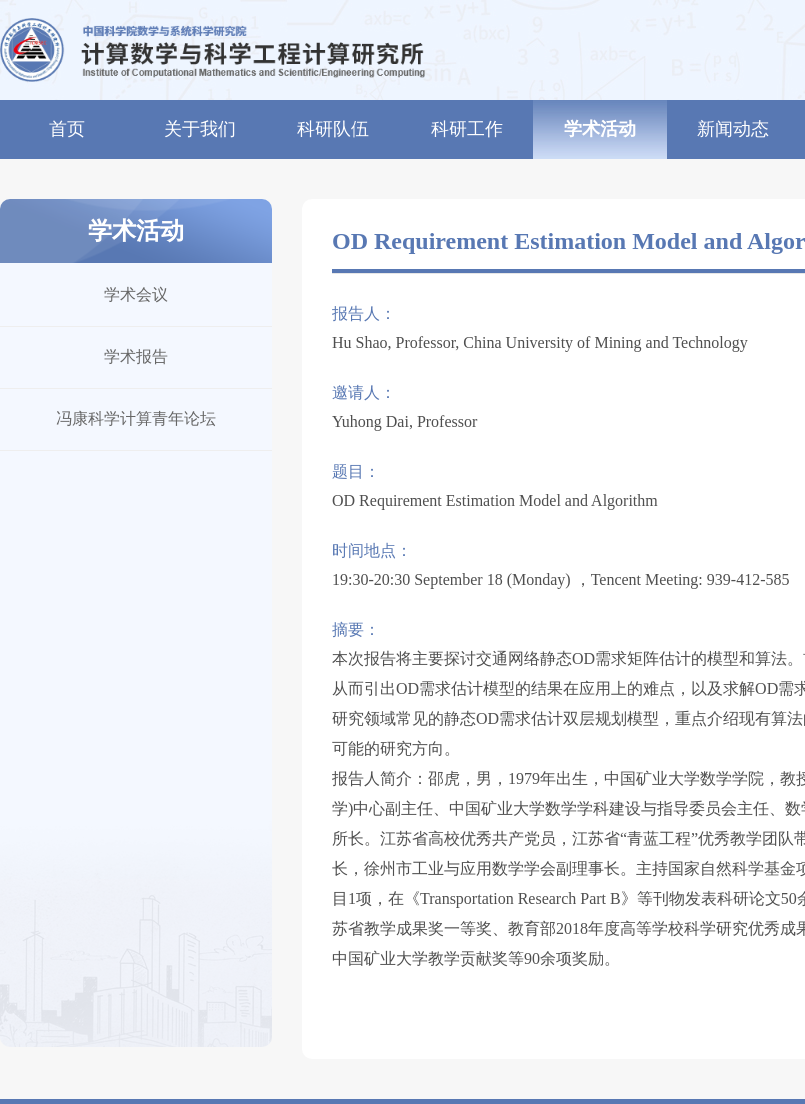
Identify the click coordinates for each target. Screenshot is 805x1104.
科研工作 (467, 129)
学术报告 (136, 356)
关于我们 (200, 129)
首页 (67, 129)
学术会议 (136, 294)
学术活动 (600, 129)
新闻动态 (733, 129)
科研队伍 (333, 129)
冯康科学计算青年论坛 (136, 418)
